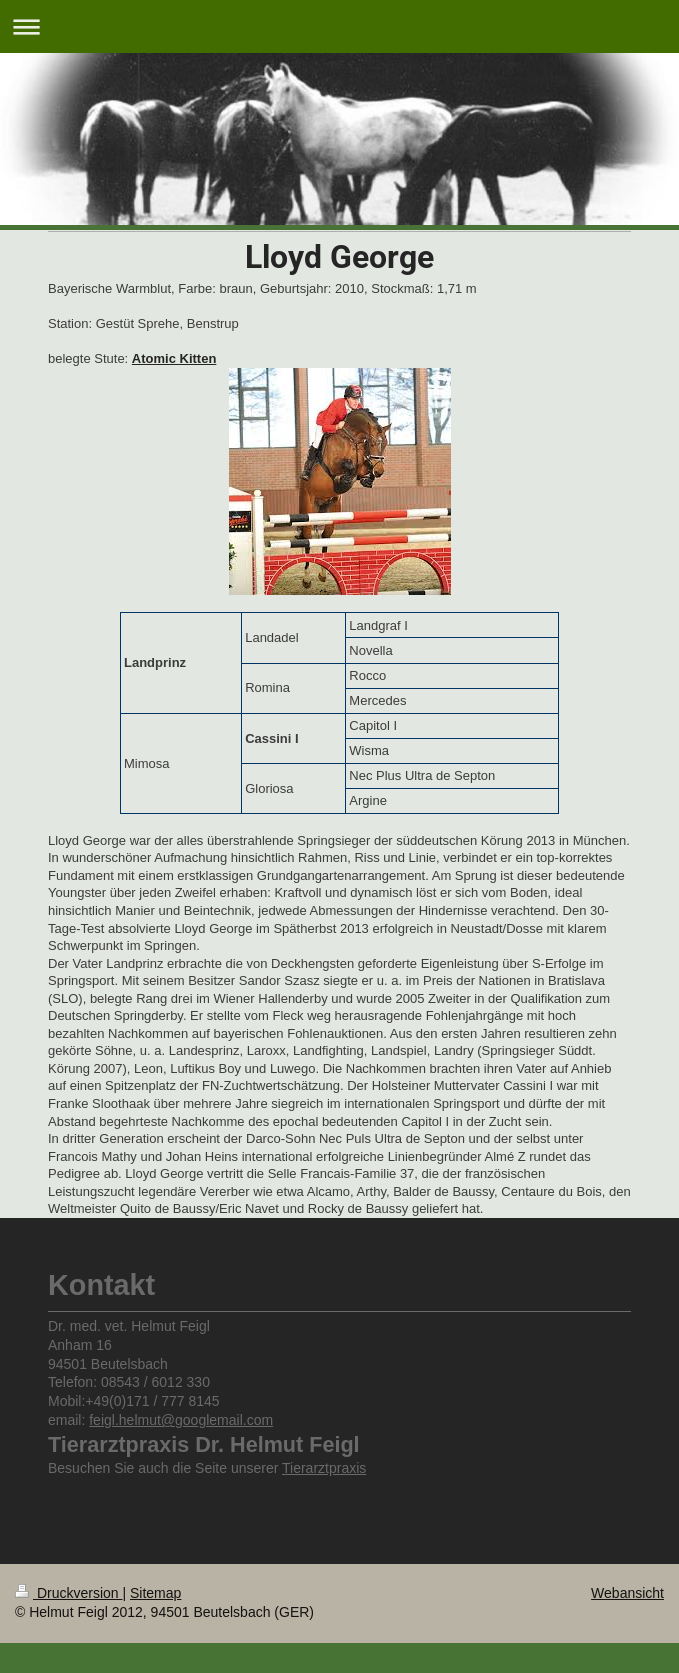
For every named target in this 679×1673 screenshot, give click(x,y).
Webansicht (627, 1593)
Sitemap (155, 1593)
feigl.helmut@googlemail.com (181, 1420)
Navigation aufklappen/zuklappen (339, 26)
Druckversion (68, 1593)
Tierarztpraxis (324, 1468)
